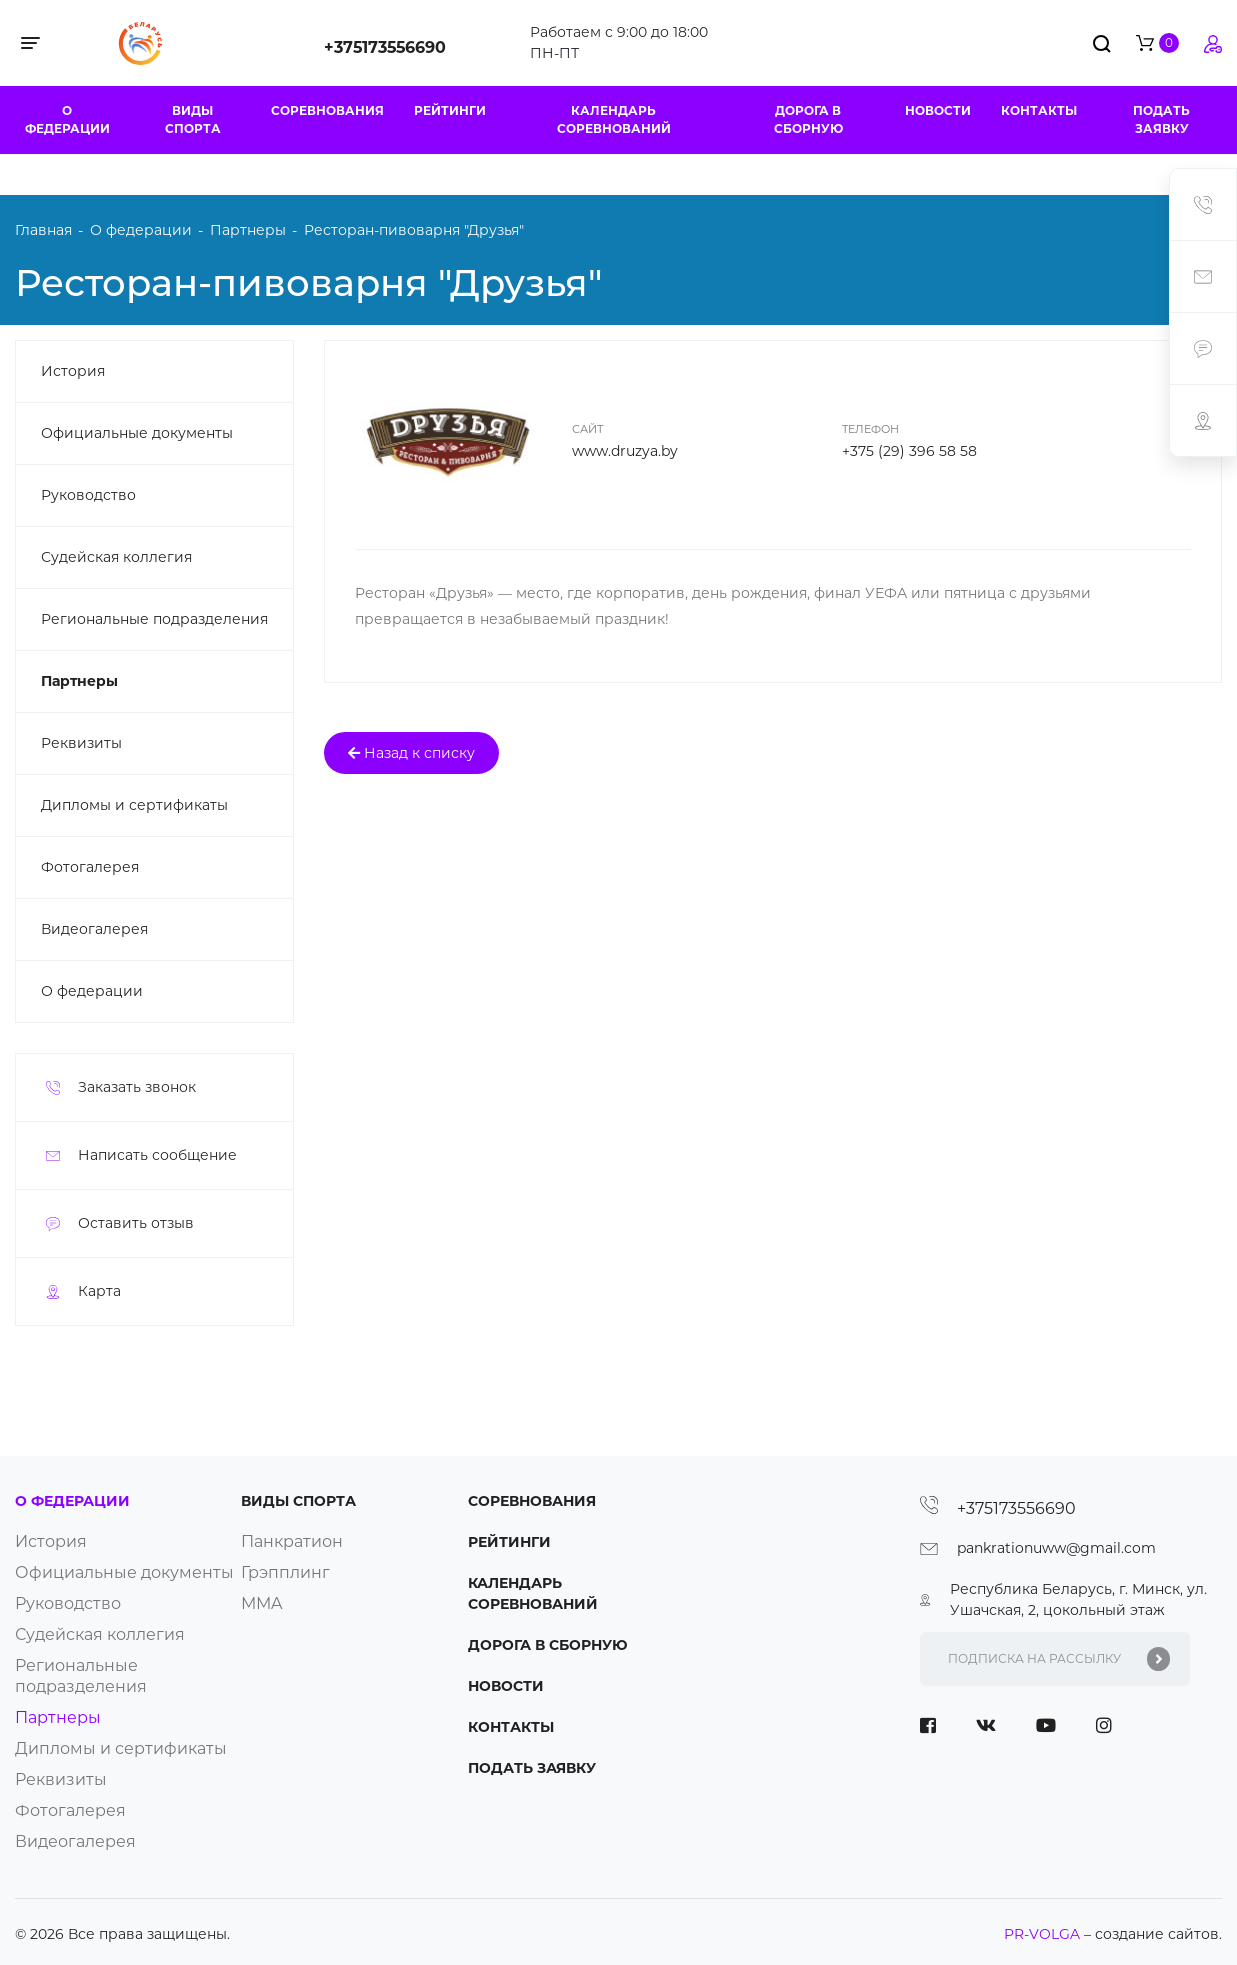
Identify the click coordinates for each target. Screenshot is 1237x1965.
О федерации (67, 119)
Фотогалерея (90, 867)
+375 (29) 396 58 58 (909, 451)
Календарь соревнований (614, 119)
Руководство (88, 495)
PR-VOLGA (1044, 1934)
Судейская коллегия (116, 557)
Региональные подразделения (154, 619)
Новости (938, 110)
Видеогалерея (94, 929)
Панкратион (292, 1541)
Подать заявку (1161, 119)
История (73, 371)
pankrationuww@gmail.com (1056, 1548)
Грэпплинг (285, 1572)
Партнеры (79, 681)
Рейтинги (450, 110)
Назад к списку (411, 753)
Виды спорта (193, 119)
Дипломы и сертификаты (134, 805)
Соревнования (327, 110)
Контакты (1039, 110)
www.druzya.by (625, 451)
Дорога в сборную (808, 119)
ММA (261, 1603)
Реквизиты (81, 743)
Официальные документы (137, 433)
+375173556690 (385, 47)
